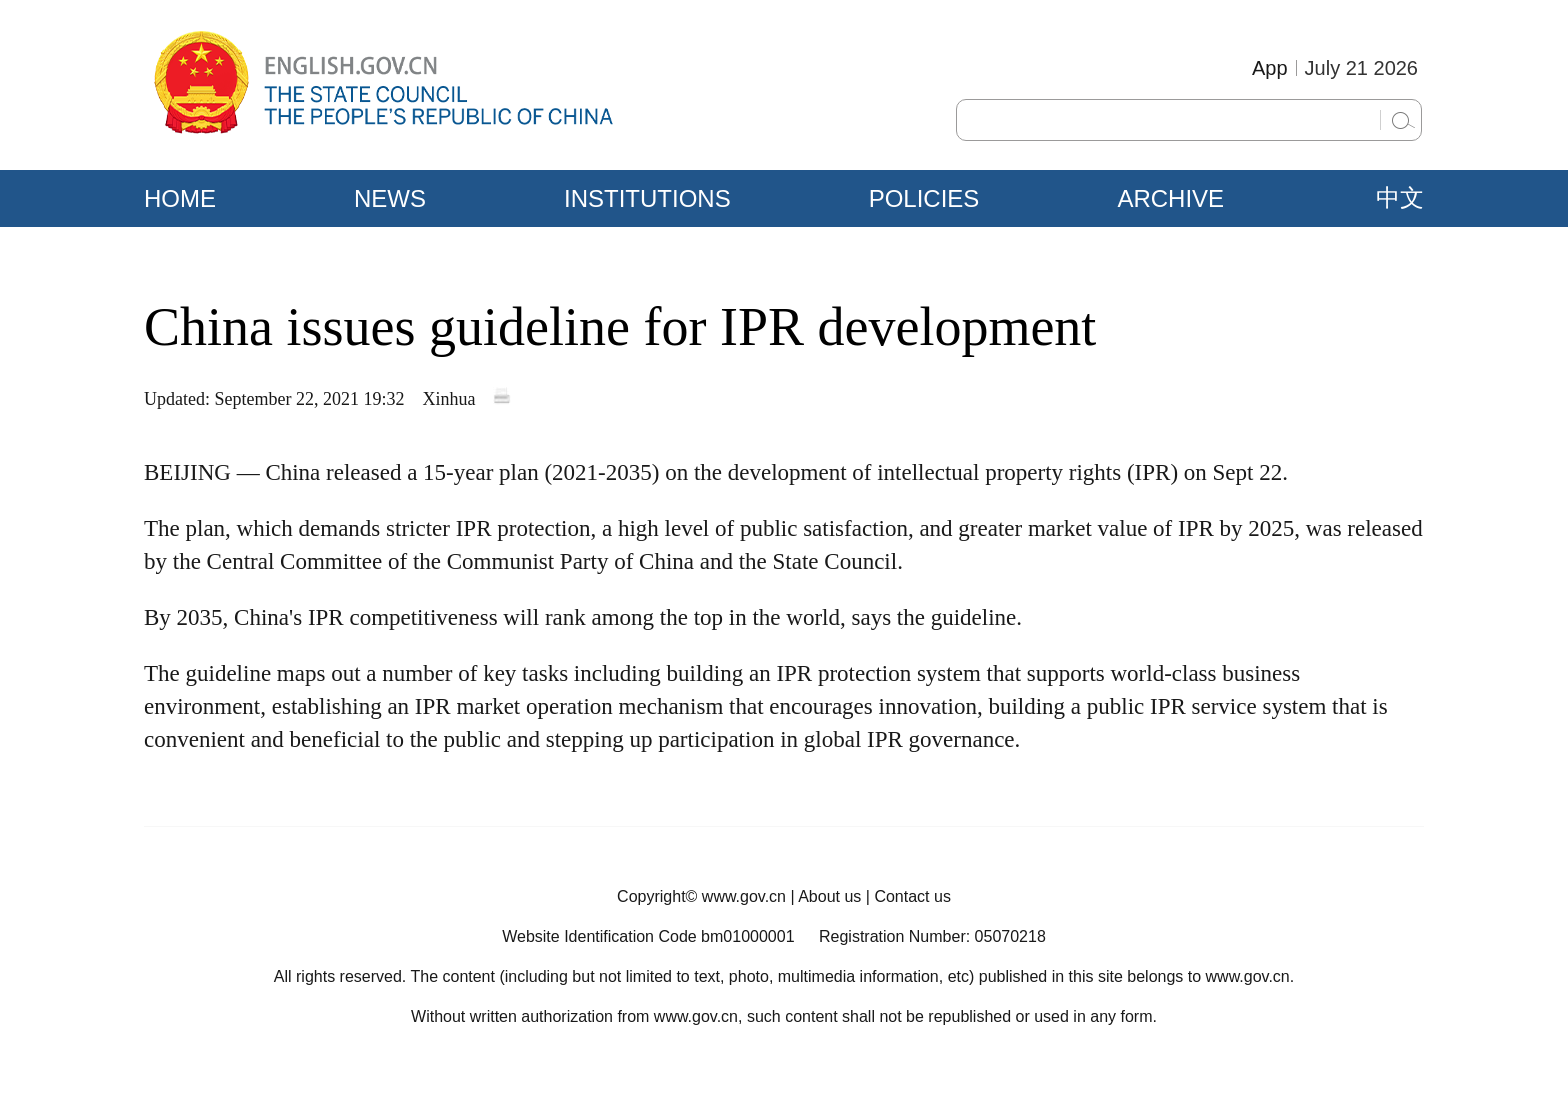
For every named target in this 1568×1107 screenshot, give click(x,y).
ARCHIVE (1170, 198)
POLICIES (924, 198)
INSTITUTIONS (647, 198)
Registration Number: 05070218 (932, 936)
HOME (180, 198)
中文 (1400, 198)
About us (829, 896)
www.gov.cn (744, 896)
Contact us (912, 896)
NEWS (390, 198)
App (1270, 68)
